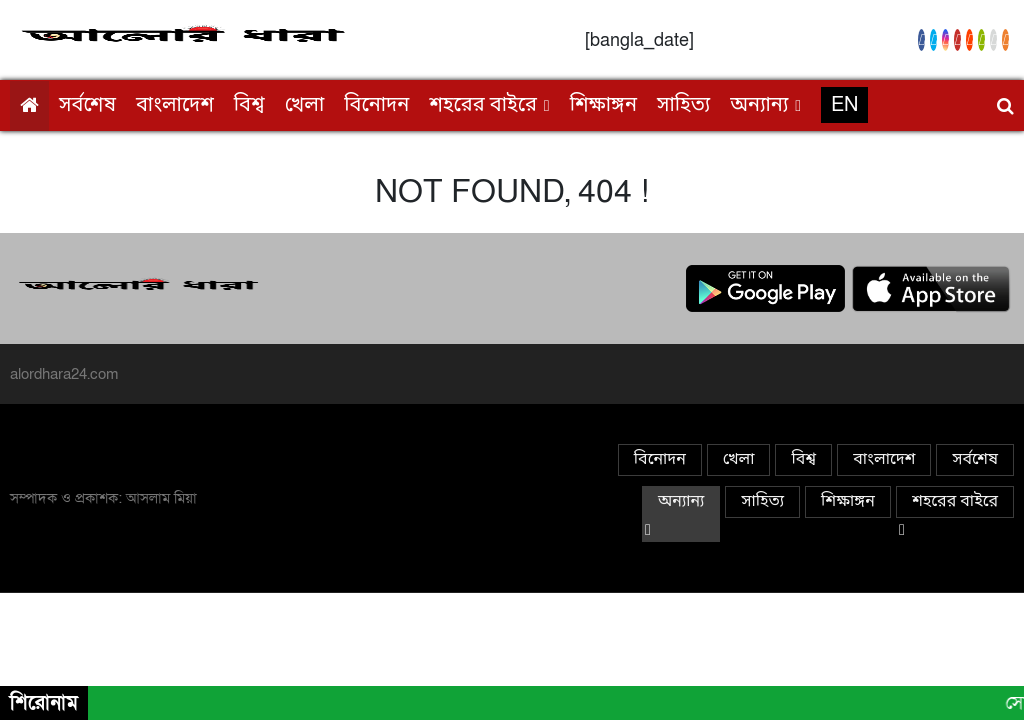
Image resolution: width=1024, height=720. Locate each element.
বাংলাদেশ (175, 106)
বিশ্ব (249, 106)
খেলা (305, 106)
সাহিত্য (683, 106)
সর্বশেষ (87, 106)
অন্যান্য (759, 106)
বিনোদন (376, 106)
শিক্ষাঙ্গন (603, 106)
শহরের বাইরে (483, 106)
